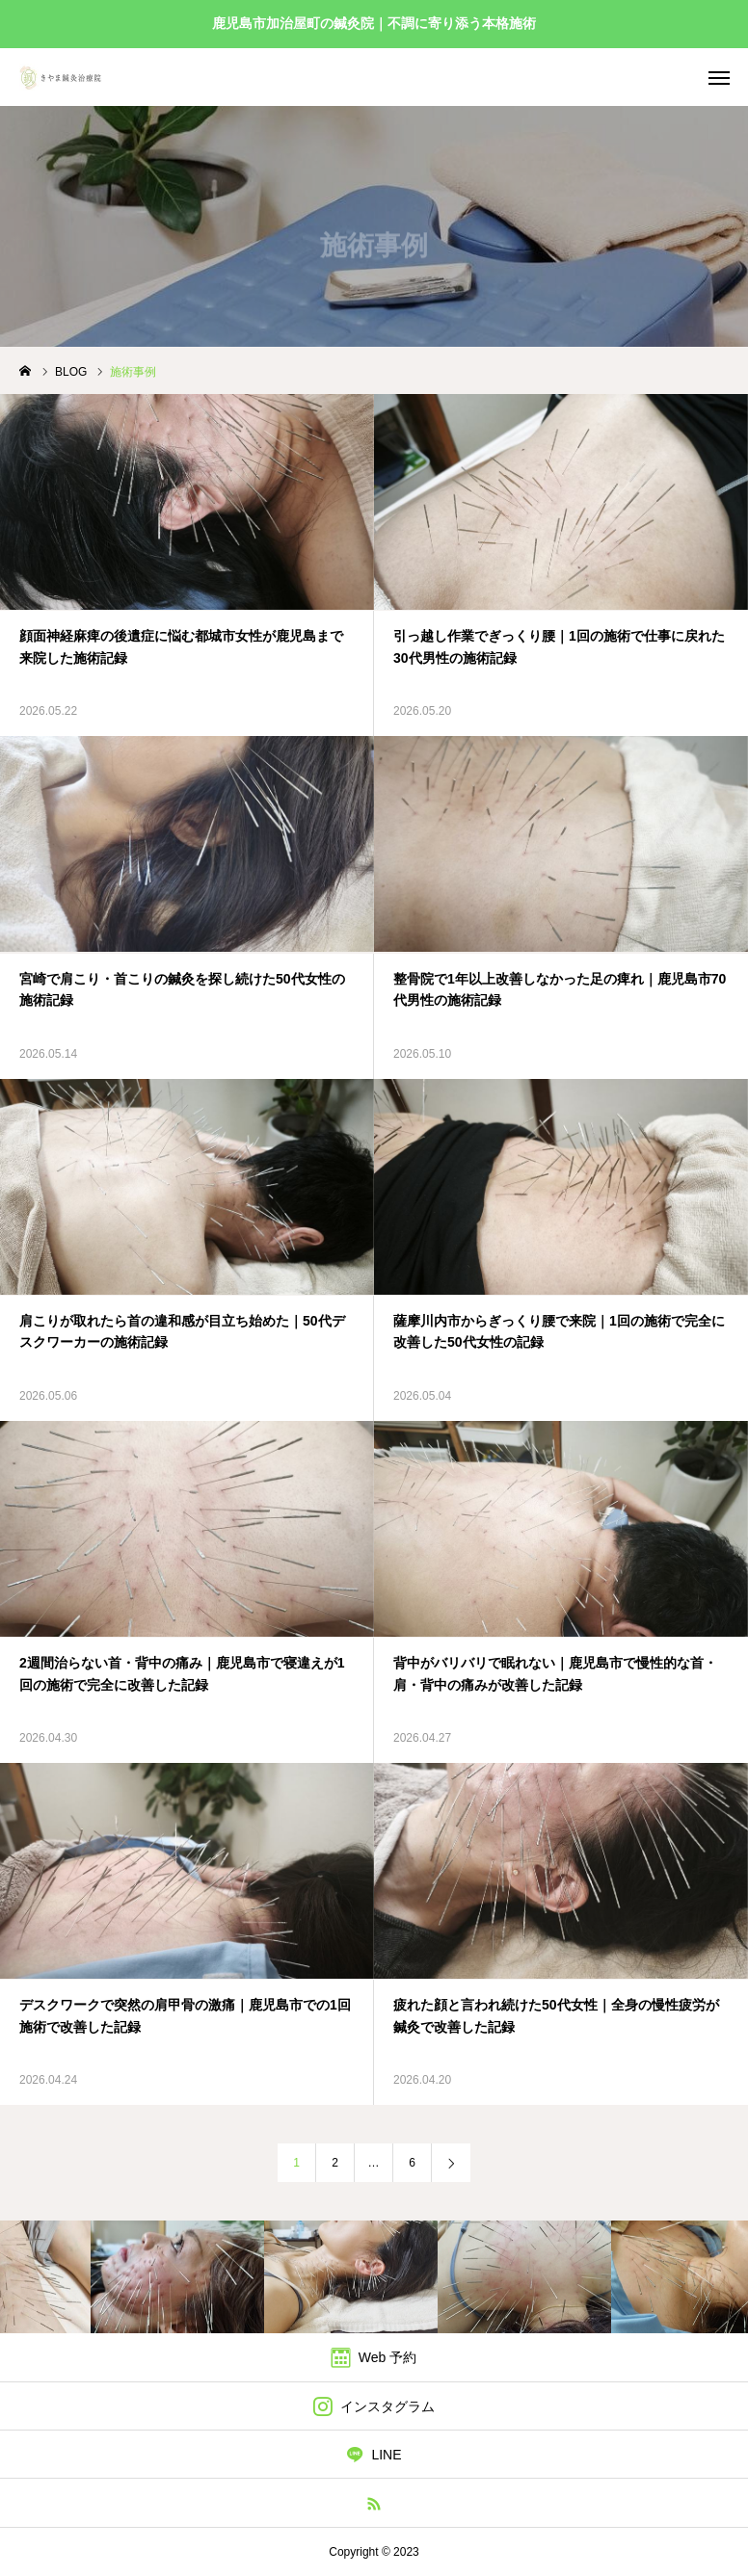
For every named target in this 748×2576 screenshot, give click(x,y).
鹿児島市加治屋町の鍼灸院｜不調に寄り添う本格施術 (374, 23)
